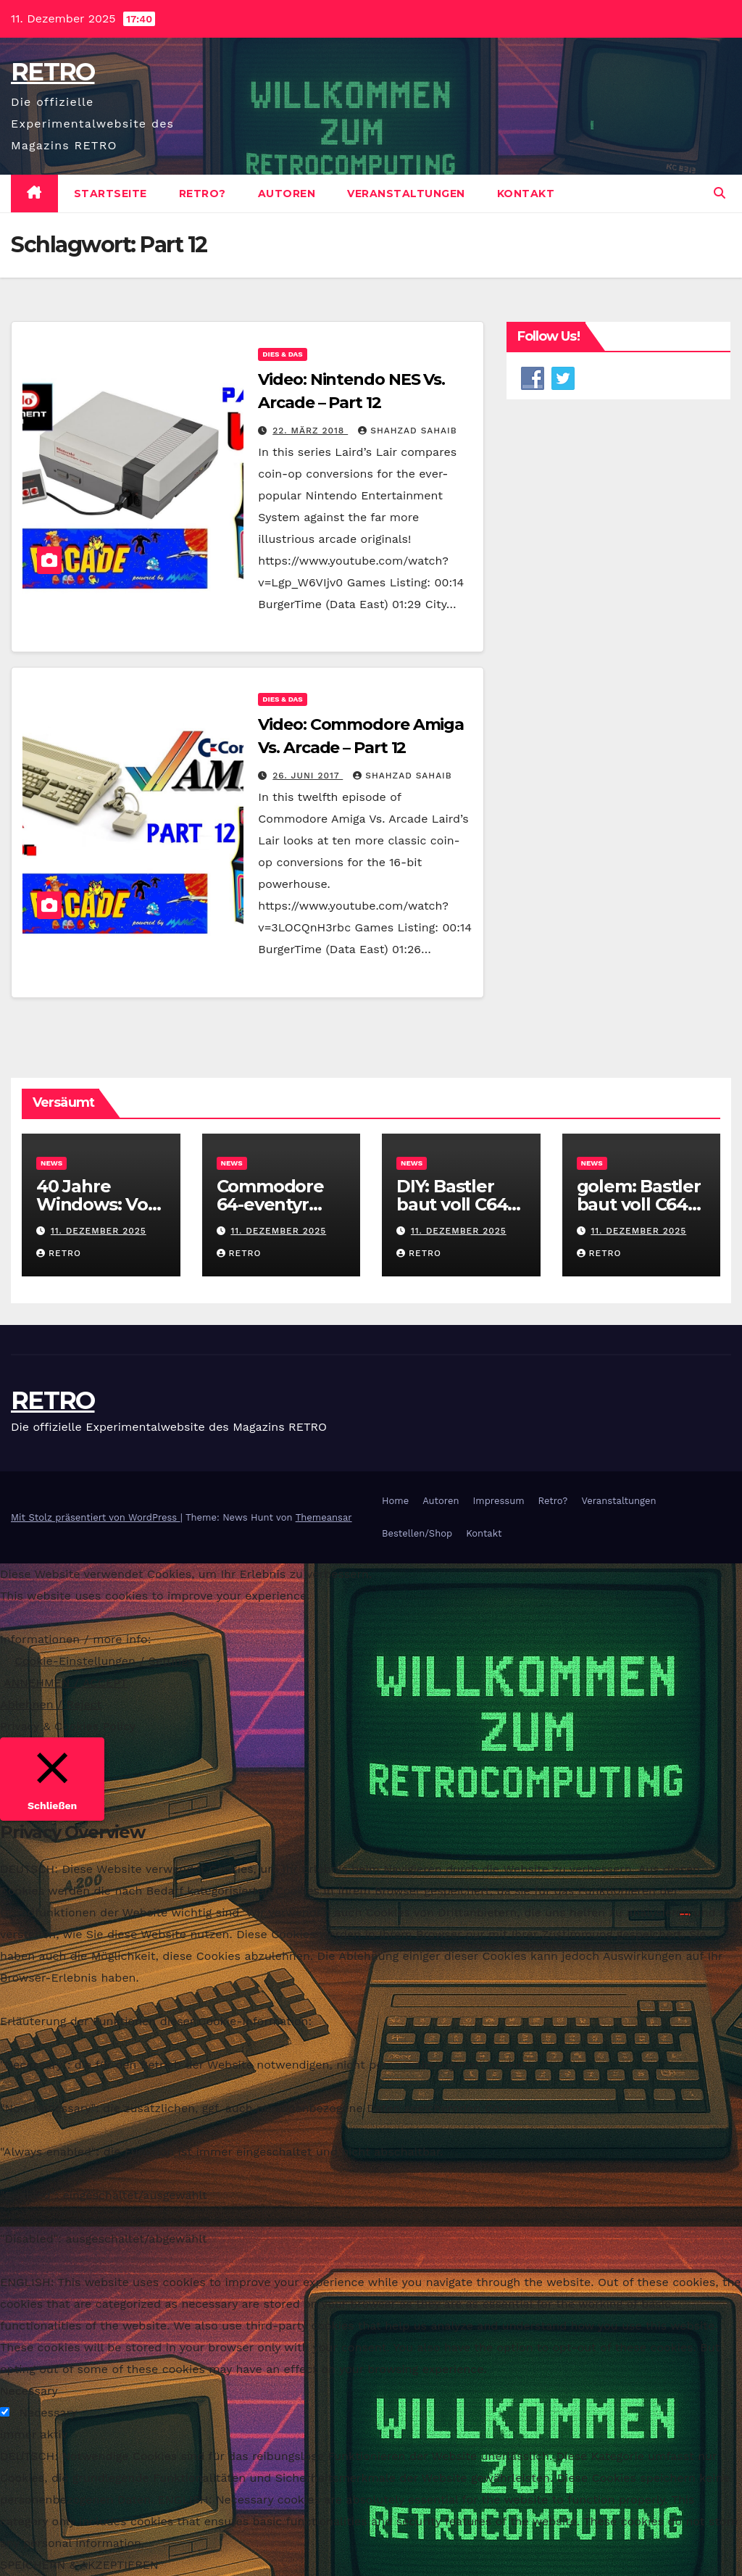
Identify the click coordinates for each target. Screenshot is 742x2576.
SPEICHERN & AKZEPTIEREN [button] (79, 2565)
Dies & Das (282, 354)
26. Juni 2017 (307, 775)
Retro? (202, 193)
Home (395, 1500)
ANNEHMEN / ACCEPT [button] (66, 1683)
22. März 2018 (310, 430)
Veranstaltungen (406, 193)
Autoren (287, 193)
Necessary (48, 2412)
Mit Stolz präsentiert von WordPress (95, 1517)
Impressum (499, 1500)
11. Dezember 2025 (98, 1231)
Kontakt (526, 193)
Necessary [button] (29, 2391)
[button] (719, 193)
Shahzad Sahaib (407, 430)
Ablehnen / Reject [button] (50, 1704)
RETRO (53, 72)
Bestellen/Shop (417, 1533)
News (51, 1163)
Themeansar (324, 1517)
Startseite (110, 193)
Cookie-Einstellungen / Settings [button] (104, 1661)
